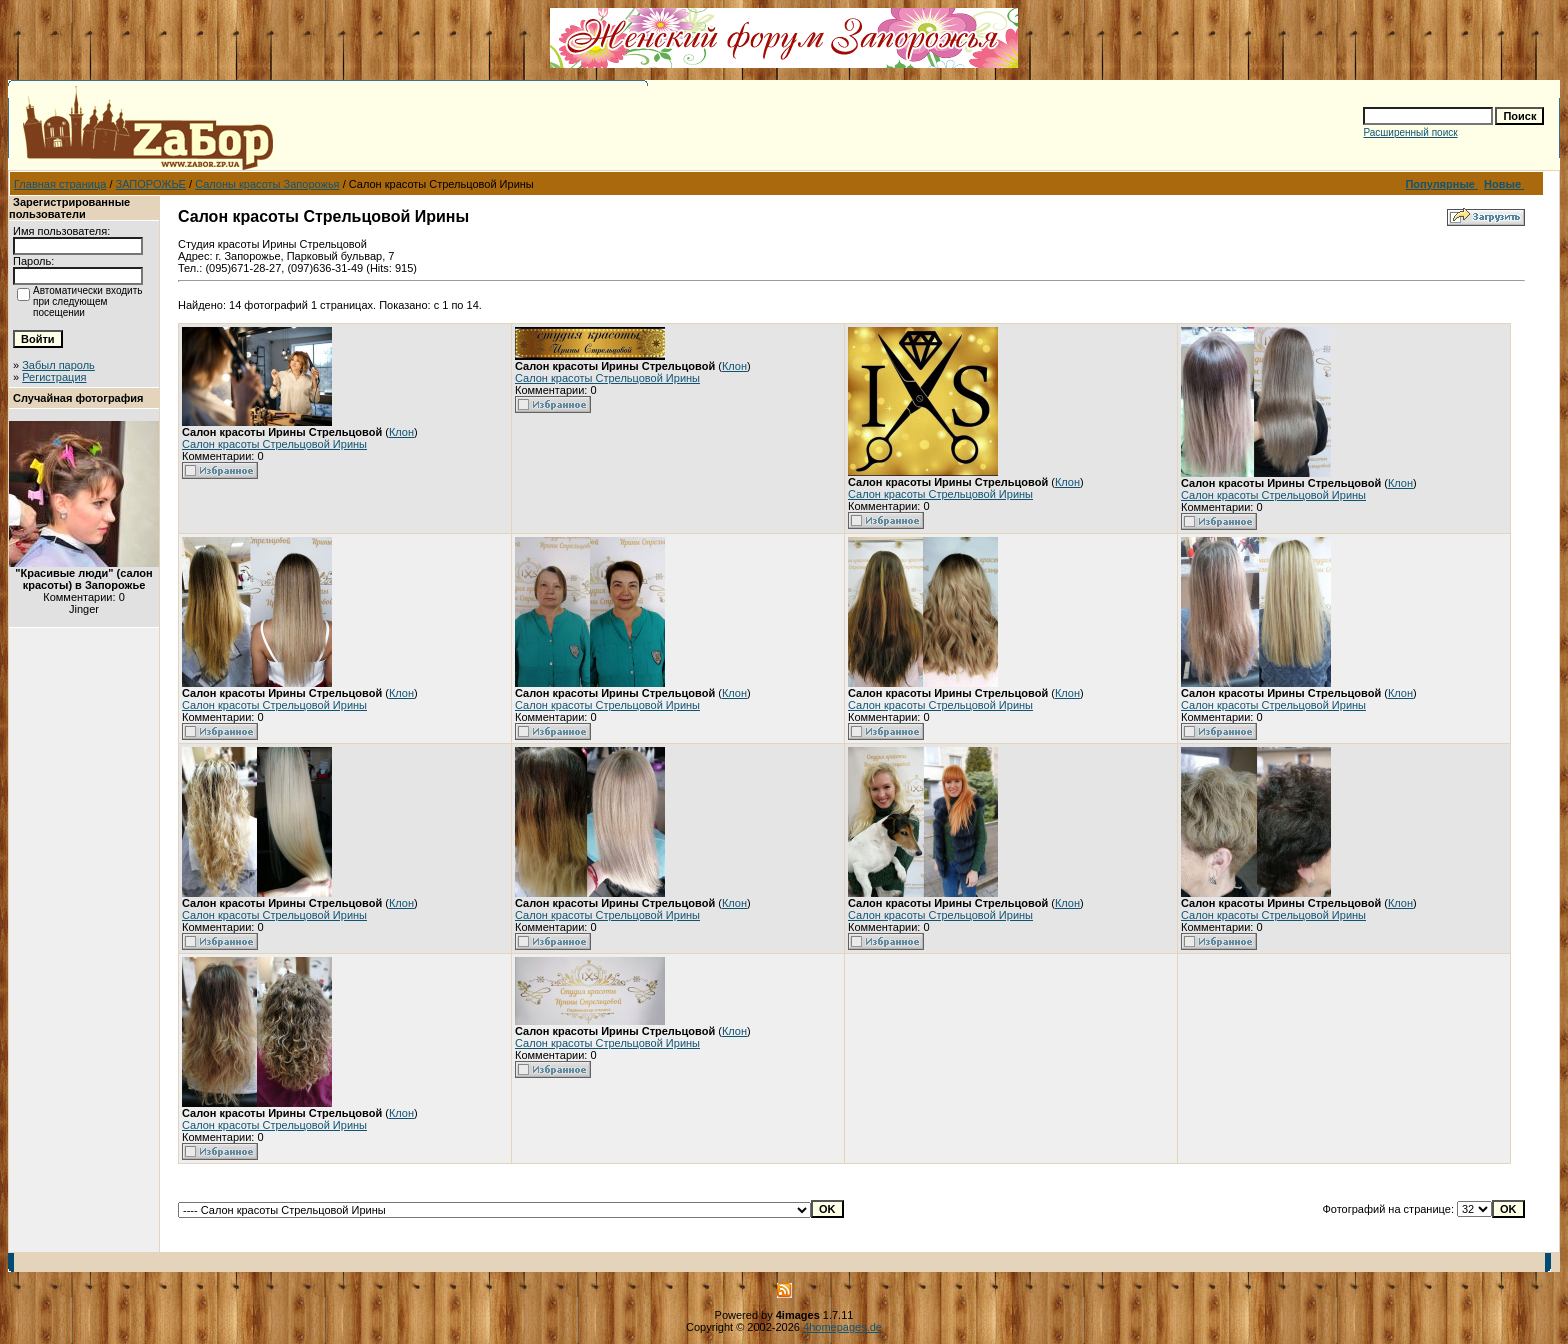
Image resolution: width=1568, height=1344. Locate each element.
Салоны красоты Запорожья (267, 184)
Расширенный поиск (1410, 132)
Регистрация (54, 377)
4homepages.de (842, 1327)
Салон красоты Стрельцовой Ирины (274, 444)
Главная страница (60, 184)
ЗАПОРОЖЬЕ (151, 184)
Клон (401, 432)
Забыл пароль (58, 365)
